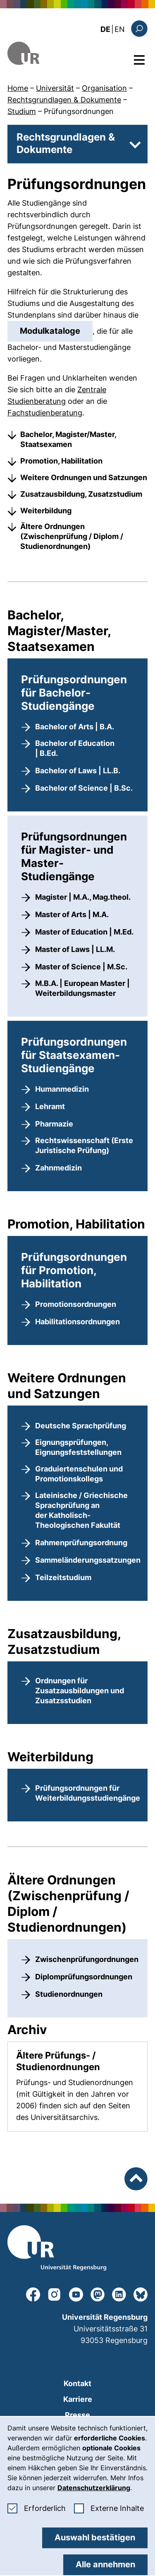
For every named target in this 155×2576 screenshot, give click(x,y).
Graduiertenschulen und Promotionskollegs (79, 1473)
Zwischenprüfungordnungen (86, 1959)
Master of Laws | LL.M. (75, 949)
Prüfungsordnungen (79, 111)
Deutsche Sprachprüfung (80, 1425)
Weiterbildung (46, 510)
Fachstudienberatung (44, 412)
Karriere (77, 2399)
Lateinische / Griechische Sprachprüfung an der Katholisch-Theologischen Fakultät (81, 1510)
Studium (21, 111)
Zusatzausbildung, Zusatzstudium (81, 494)
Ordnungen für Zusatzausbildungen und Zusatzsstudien (79, 1690)
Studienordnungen (69, 1994)
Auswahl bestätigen (95, 2537)
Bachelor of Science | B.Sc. (84, 788)
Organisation (104, 88)
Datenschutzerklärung (93, 2488)
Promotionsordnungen (75, 1304)
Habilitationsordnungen (77, 1321)
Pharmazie (54, 1123)
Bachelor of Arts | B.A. (74, 726)
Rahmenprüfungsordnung (81, 1542)
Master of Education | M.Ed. (84, 931)
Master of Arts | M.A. (72, 914)
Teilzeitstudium (63, 1577)
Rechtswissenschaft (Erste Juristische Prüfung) (84, 1145)
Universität (55, 88)
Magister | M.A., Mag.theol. (83, 897)
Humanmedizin (62, 1089)
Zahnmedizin (58, 1167)
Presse (77, 2415)
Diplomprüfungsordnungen (83, 1976)
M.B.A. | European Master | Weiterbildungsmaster (82, 988)
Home (17, 88)
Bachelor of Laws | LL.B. (77, 770)
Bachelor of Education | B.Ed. (74, 748)
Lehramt (50, 1106)
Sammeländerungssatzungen (88, 1560)
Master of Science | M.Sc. (81, 966)
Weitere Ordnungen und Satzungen (83, 477)
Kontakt (77, 2383)
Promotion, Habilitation (61, 460)
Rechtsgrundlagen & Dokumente (64, 99)
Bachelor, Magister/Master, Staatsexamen (68, 439)
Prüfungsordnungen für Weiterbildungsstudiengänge (87, 1793)
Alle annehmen (105, 2564)
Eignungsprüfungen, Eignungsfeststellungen (78, 1447)
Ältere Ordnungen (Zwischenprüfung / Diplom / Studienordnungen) (71, 536)
